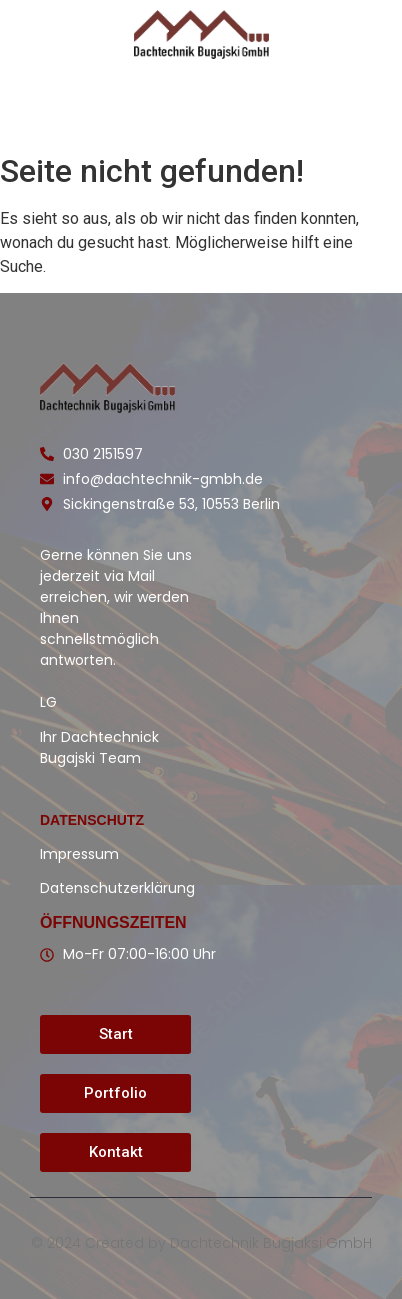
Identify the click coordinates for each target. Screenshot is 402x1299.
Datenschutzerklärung (117, 888)
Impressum (79, 854)
